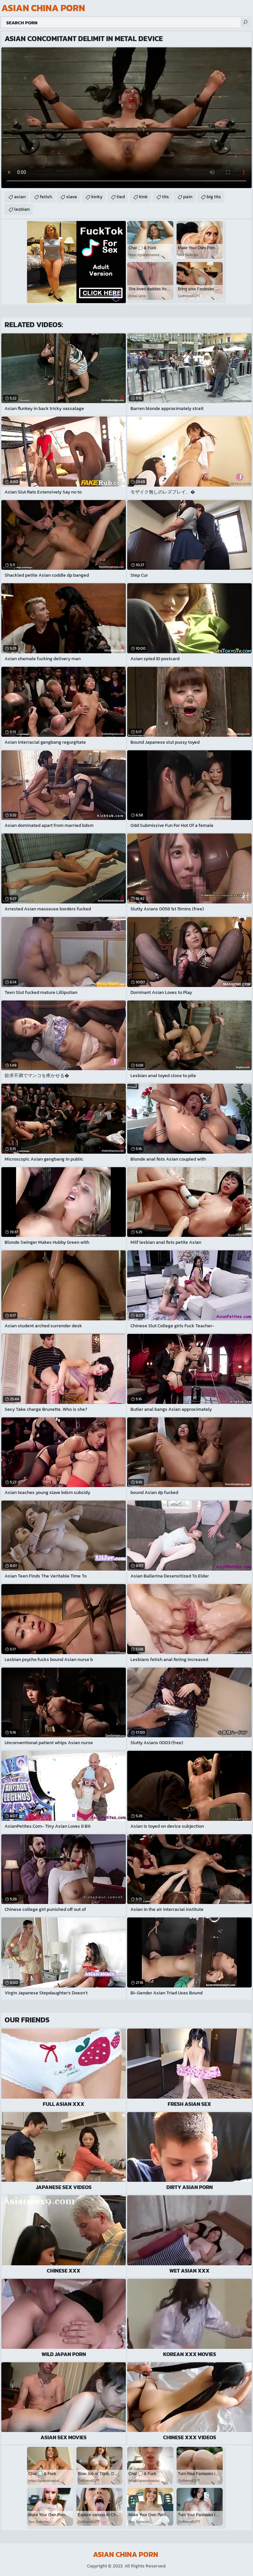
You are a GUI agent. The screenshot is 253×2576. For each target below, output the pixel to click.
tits (165, 196)
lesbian (22, 209)
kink (143, 196)
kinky (96, 196)
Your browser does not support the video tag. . (126, 117)
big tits (214, 196)
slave (71, 196)
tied (121, 196)
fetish (46, 196)
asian (20, 196)
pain (187, 196)
